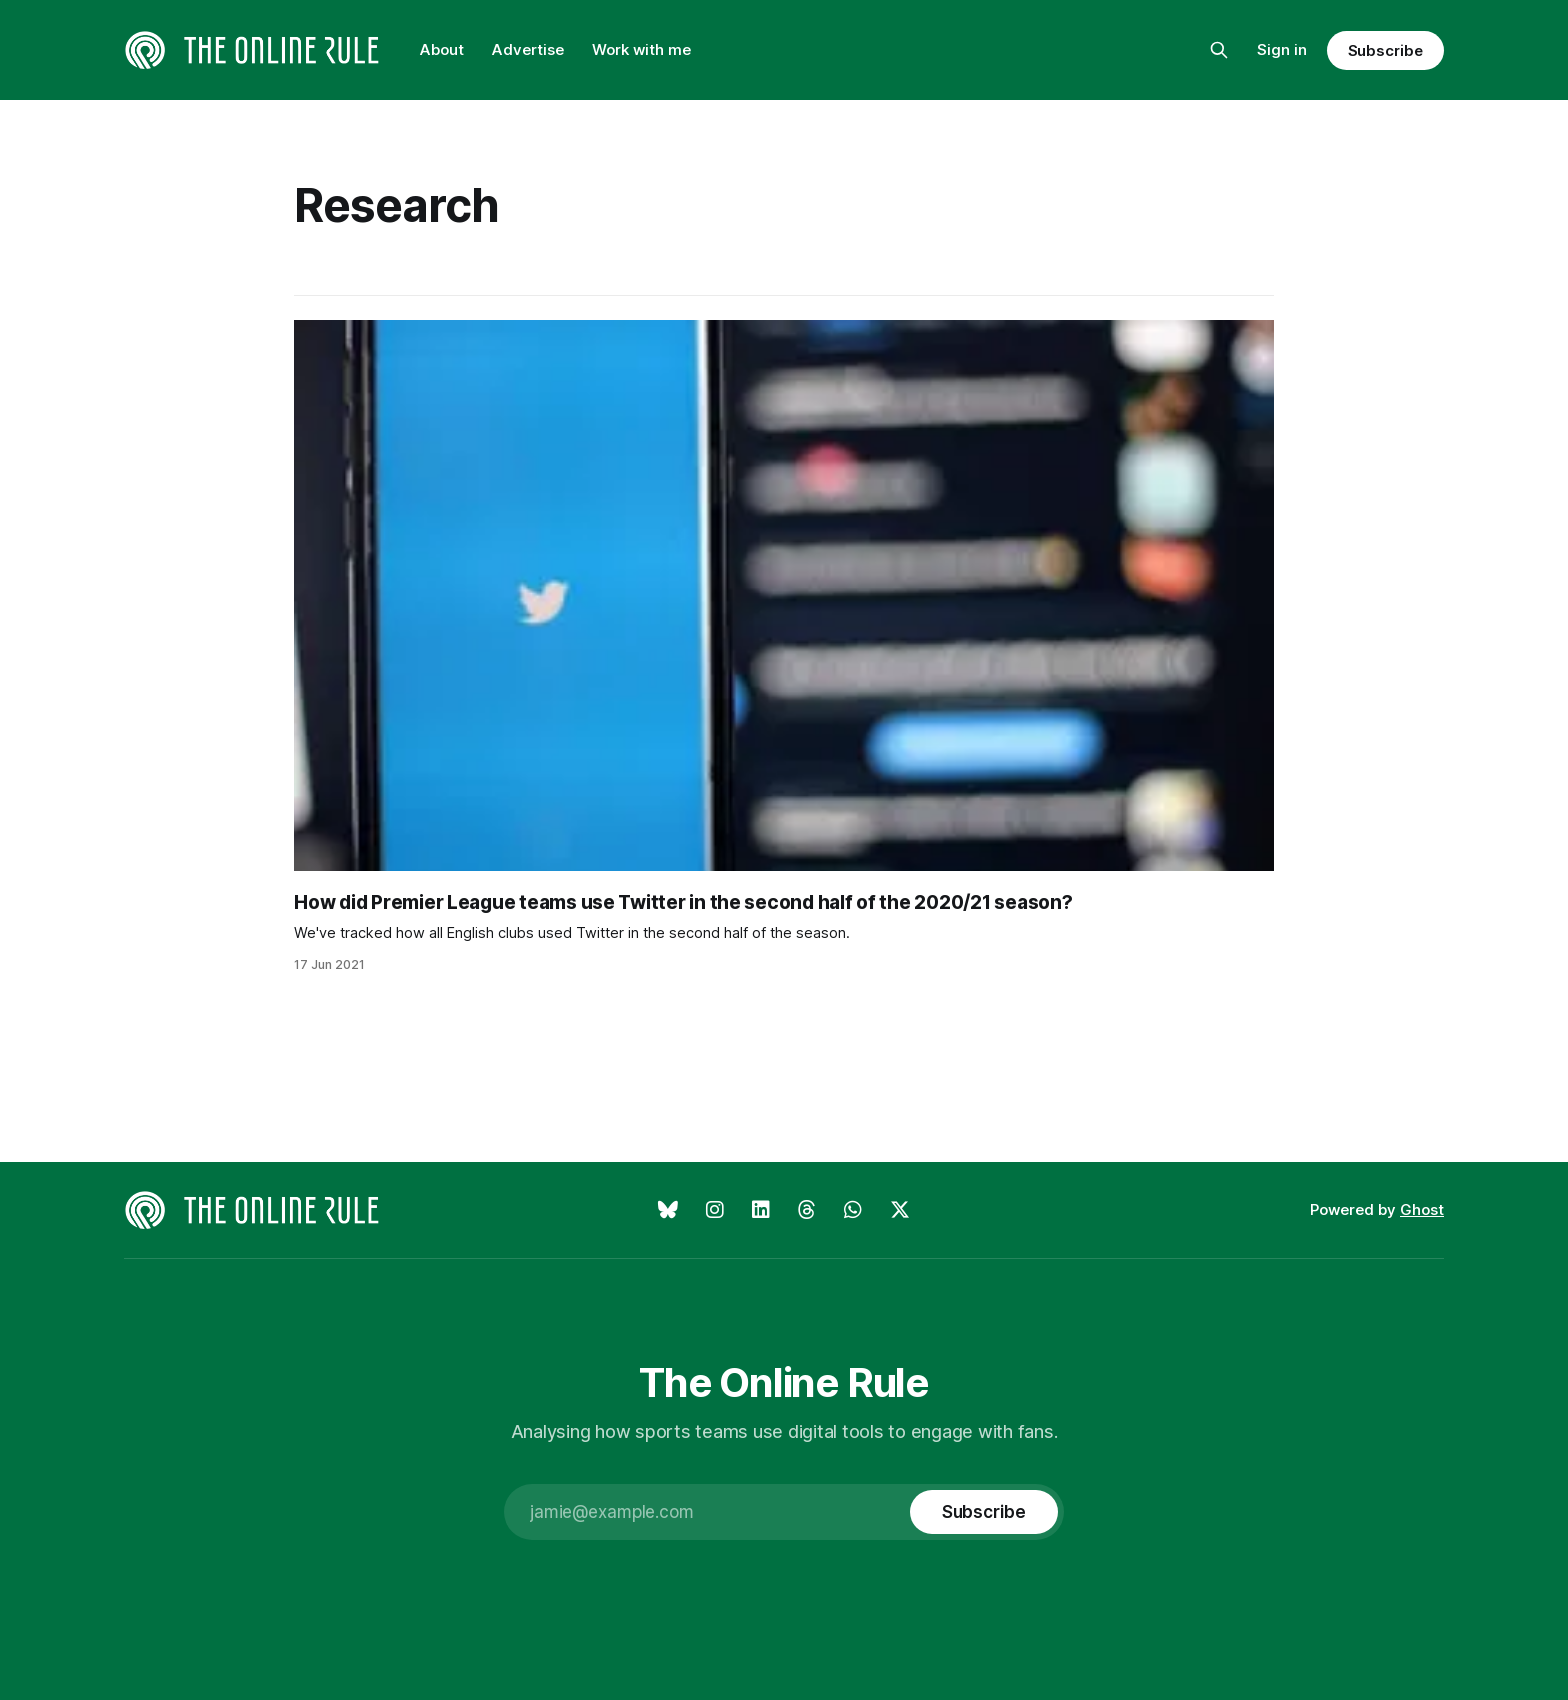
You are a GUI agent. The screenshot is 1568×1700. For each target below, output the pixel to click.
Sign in (1282, 49)
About (442, 49)
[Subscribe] (984, 1512)
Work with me (641, 49)
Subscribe (1385, 50)
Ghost (1422, 1209)
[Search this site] (1219, 50)
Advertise (528, 49)
